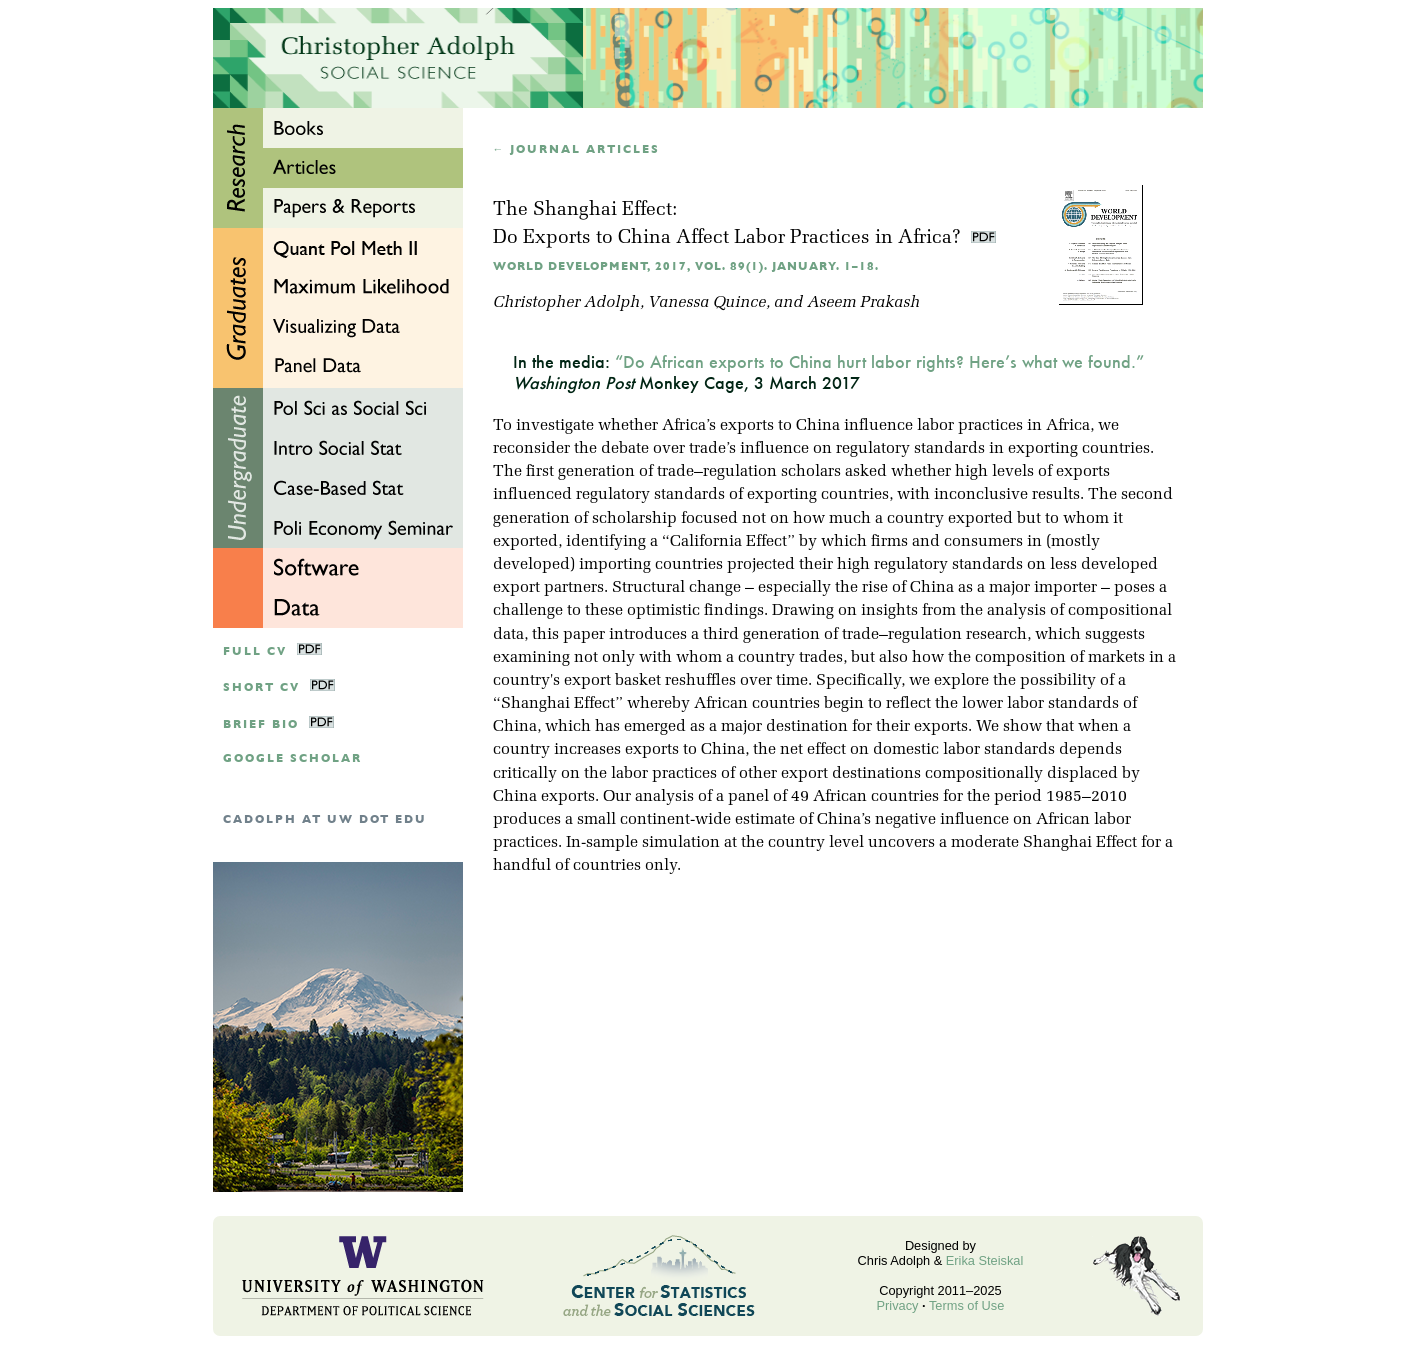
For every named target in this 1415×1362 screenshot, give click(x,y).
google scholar (292, 758)
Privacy (898, 1305)
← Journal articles (577, 149)
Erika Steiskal (985, 1260)
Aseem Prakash (863, 303)
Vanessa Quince (707, 303)
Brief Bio (261, 724)
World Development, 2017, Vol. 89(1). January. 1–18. (686, 266)
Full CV (255, 651)
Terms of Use (966, 1305)
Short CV (261, 687)
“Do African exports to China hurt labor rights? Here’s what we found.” (879, 361)
